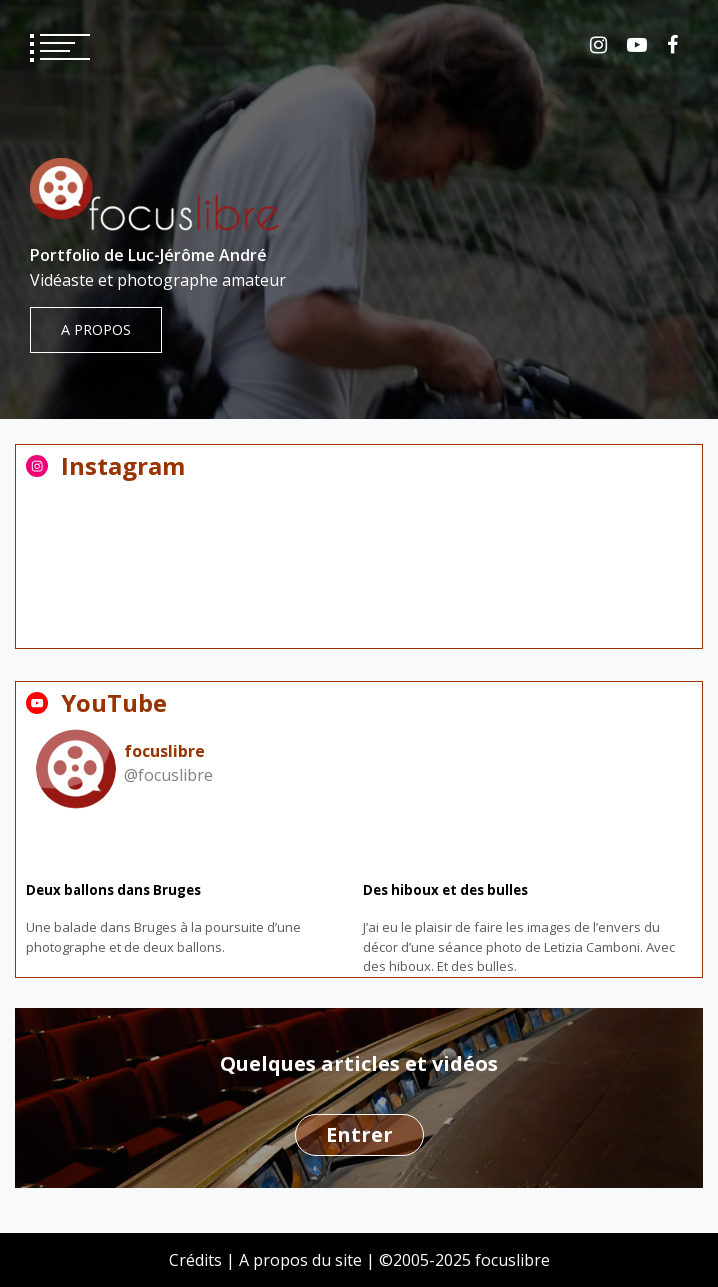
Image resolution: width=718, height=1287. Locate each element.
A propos (96, 329)
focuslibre (164, 751)
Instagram (598, 45)
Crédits (195, 1260)
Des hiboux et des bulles (445, 890)
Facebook (672, 45)
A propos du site (300, 1260)
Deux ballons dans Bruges (113, 890)
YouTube (637, 45)
